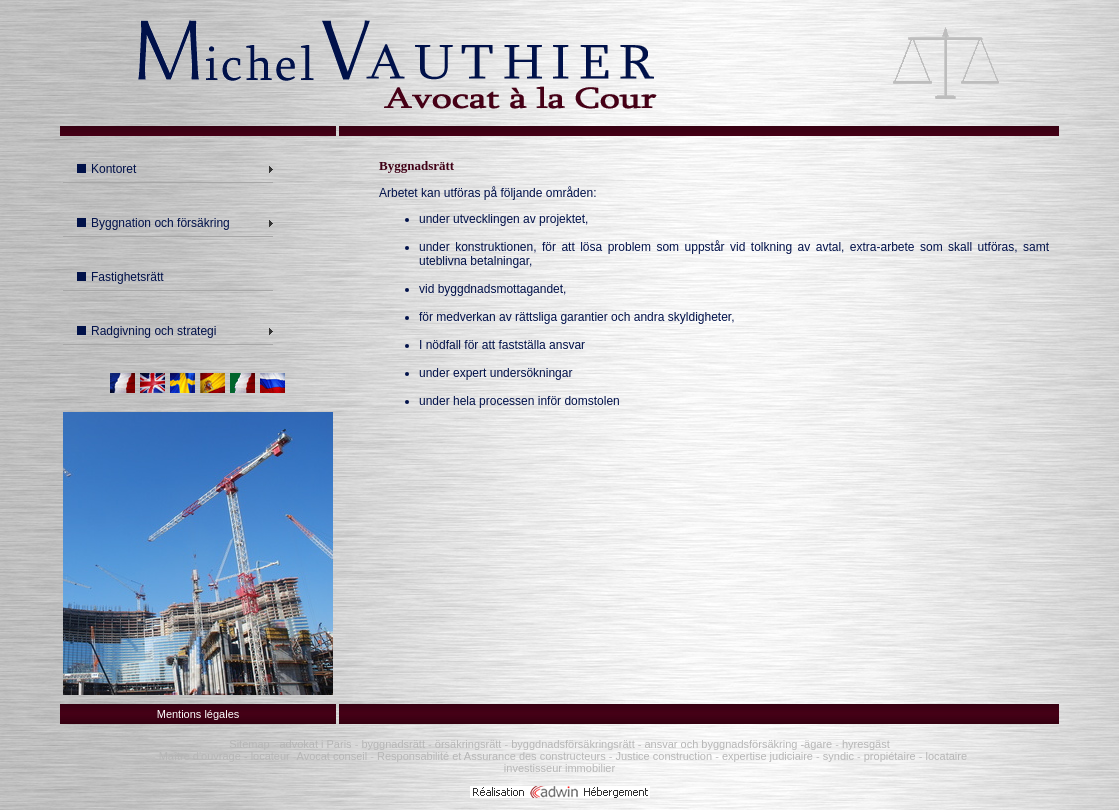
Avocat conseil (332, 756)
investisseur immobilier (559, 768)
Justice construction (663, 756)
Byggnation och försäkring (153, 223)
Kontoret (106, 169)
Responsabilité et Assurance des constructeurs (491, 756)
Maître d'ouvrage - (203, 756)
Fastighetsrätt (120, 277)
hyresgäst (866, 744)
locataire (947, 756)
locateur (270, 756)
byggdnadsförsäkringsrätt (573, 744)
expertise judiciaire (767, 756)
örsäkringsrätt (468, 744)
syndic (838, 756)
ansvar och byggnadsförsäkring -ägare (736, 744)
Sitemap (249, 744)
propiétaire (890, 756)
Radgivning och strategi (146, 331)
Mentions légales (198, 714)
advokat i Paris (316, 744)
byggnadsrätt (393, 744)
